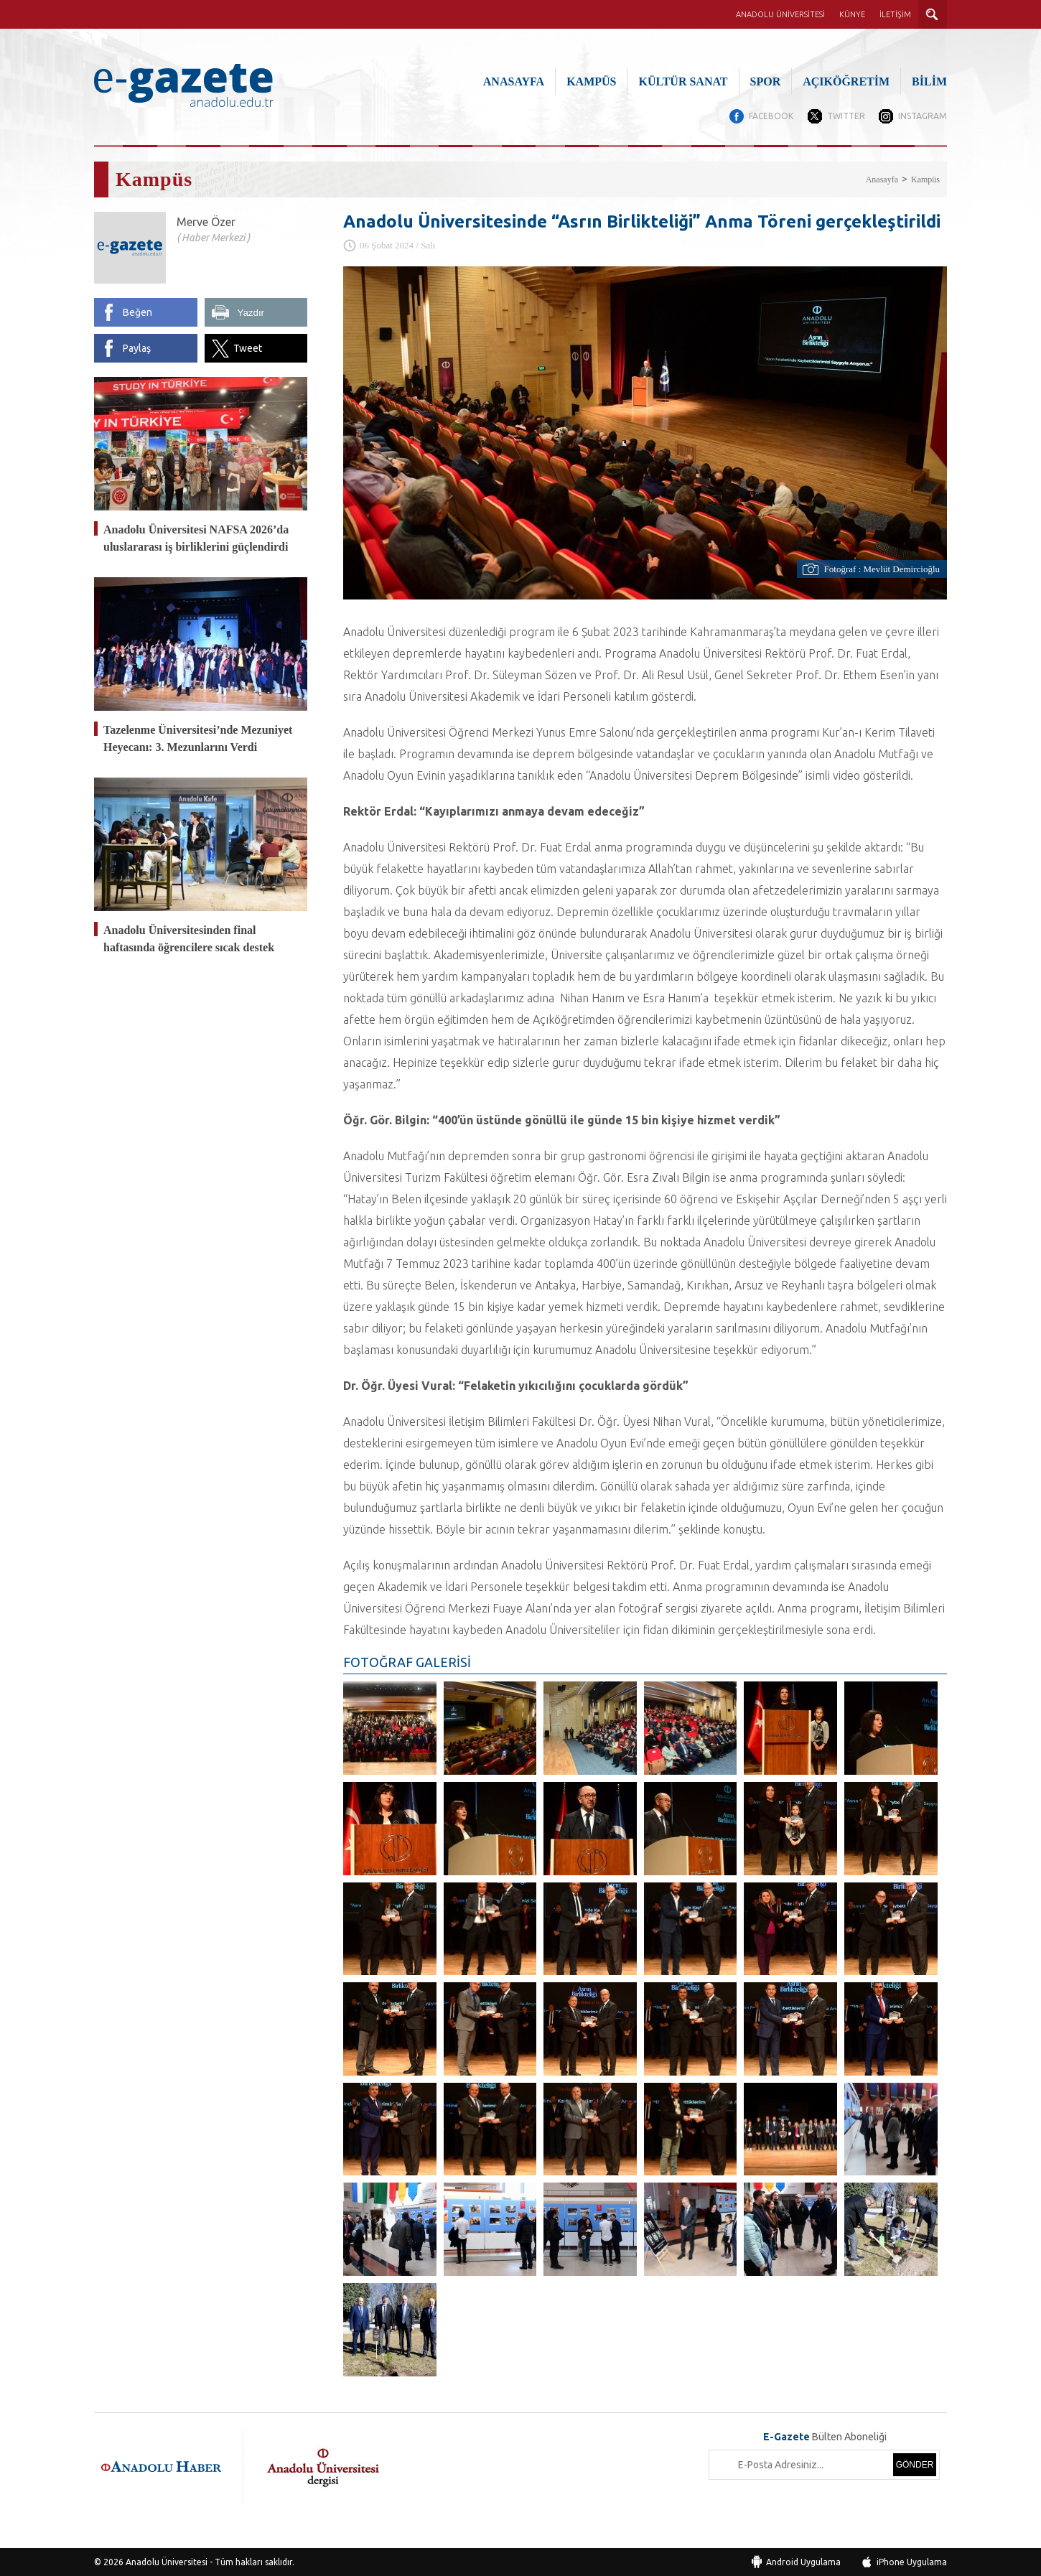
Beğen (137, 312)
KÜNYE (852, 14)
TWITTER (845, 116)
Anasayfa (882, 179)
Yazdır (251, 312)
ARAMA (932, 14)
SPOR (765, 81)
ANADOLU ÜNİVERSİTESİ (780, 14)
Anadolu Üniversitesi (166, 2561)
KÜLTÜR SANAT (682, 81)
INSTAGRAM (922, 116)
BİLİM (929, 81)
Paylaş (137, 348)
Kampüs (925, 179)
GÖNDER (915, 2464)
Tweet (247, 348)
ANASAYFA (513, 81)
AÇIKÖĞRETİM (846, 81)
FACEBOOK (770, 116)
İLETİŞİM (895, 14)
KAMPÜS (591, 81)
